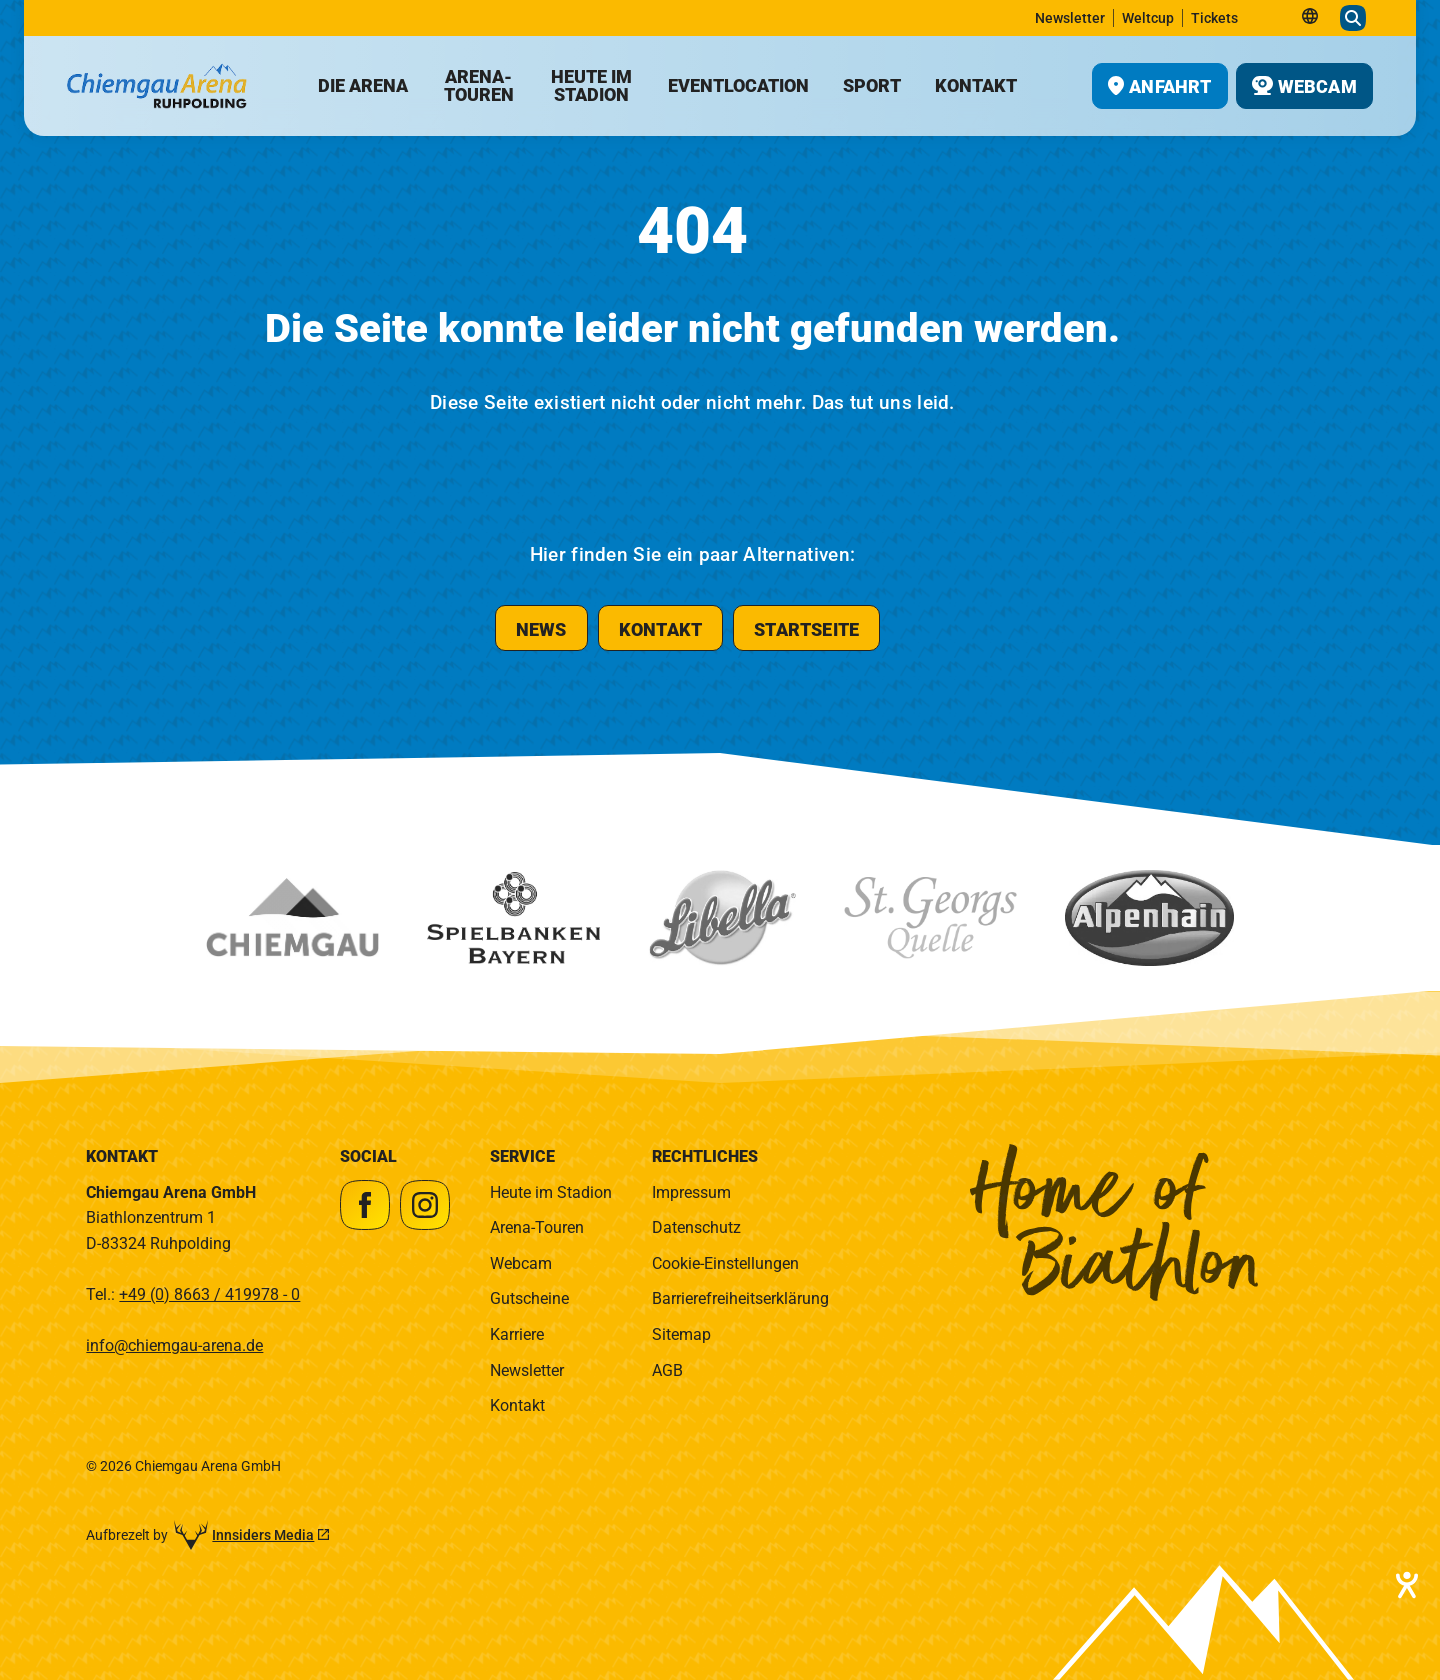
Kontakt (517, 1405)
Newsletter (527, 1370)
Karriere (517, 1334)
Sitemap (681, 1334)
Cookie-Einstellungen (725, 1263)
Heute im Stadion (551, 1192)
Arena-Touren (537, 1227)
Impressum (691, 1192)
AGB (667, 1370)
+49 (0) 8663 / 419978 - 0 (209, 1294)
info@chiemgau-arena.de (174, 1345)
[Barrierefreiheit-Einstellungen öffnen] (1405, 1585)
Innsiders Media (263, 1535)
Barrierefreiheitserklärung (740, 1298)
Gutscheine (529, 1298)
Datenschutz (696, 1227)
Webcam (521, 1263)
